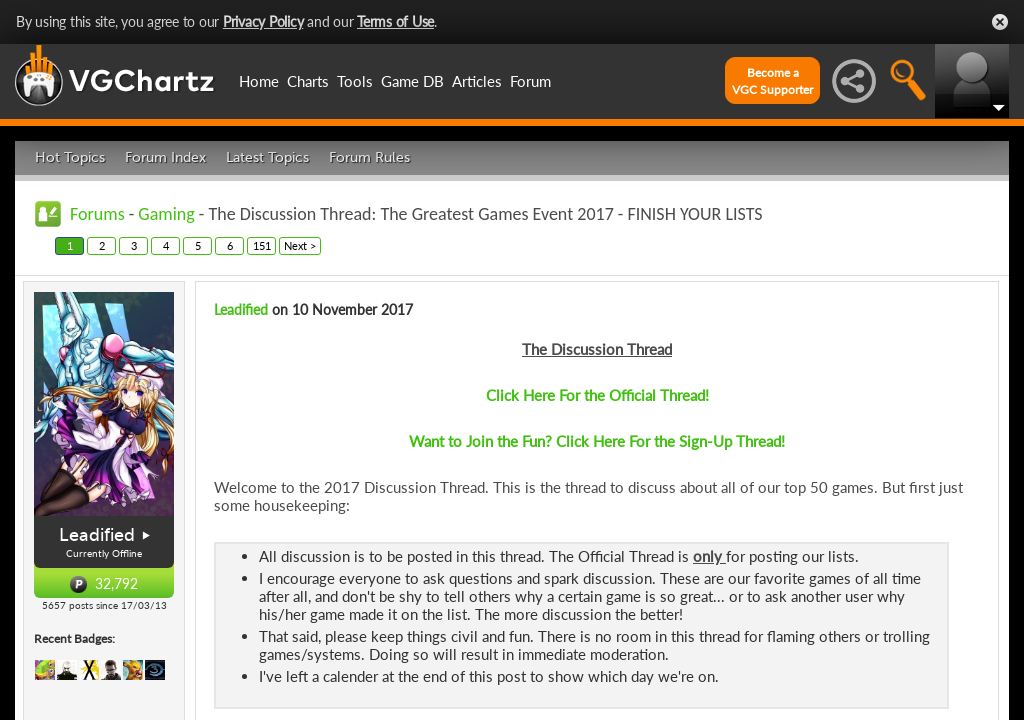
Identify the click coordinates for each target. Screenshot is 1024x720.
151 (262, 245)
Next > (300, 245)
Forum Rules (369, 157)
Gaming (166, 214)
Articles (477, 81)
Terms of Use (395, 21)
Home (259, 81)
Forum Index (165, 157)
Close (1000, 22)
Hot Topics (70, 157)
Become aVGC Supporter (772, 81)
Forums (97, 214)
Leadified (97, 535)
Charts (308, 81)
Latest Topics (267, 157)
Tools (355, 81)
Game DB (412, 81)
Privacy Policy (263, 21)
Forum (530, 81)
